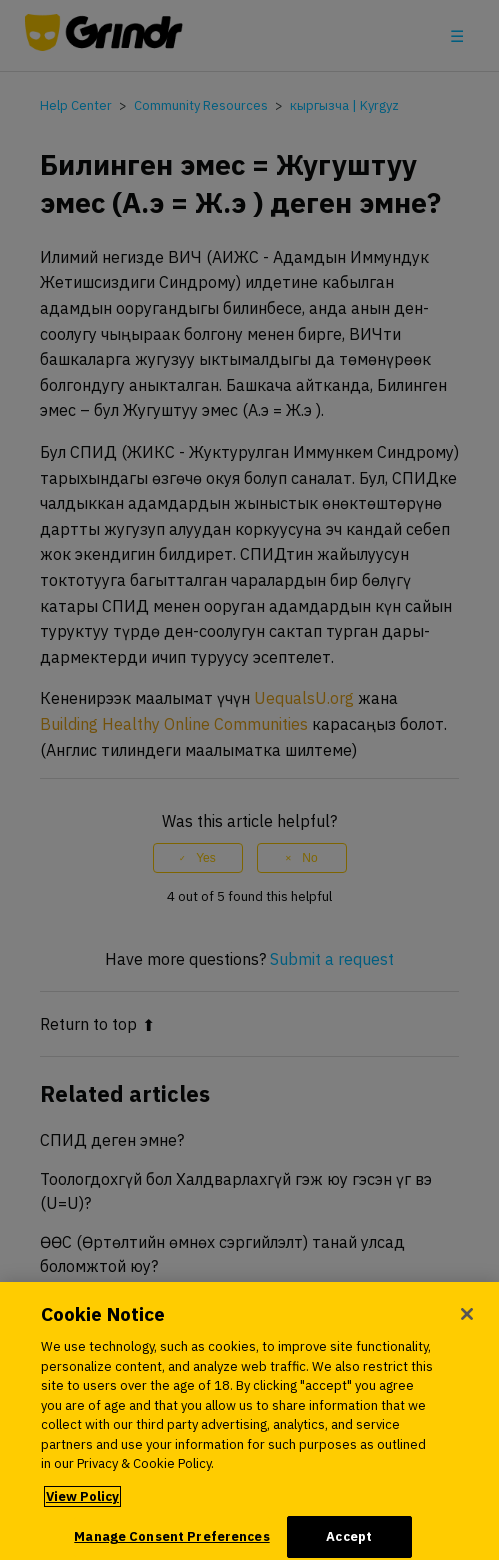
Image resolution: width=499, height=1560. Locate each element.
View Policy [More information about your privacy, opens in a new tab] (82, 1503)
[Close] (467, 1322)
